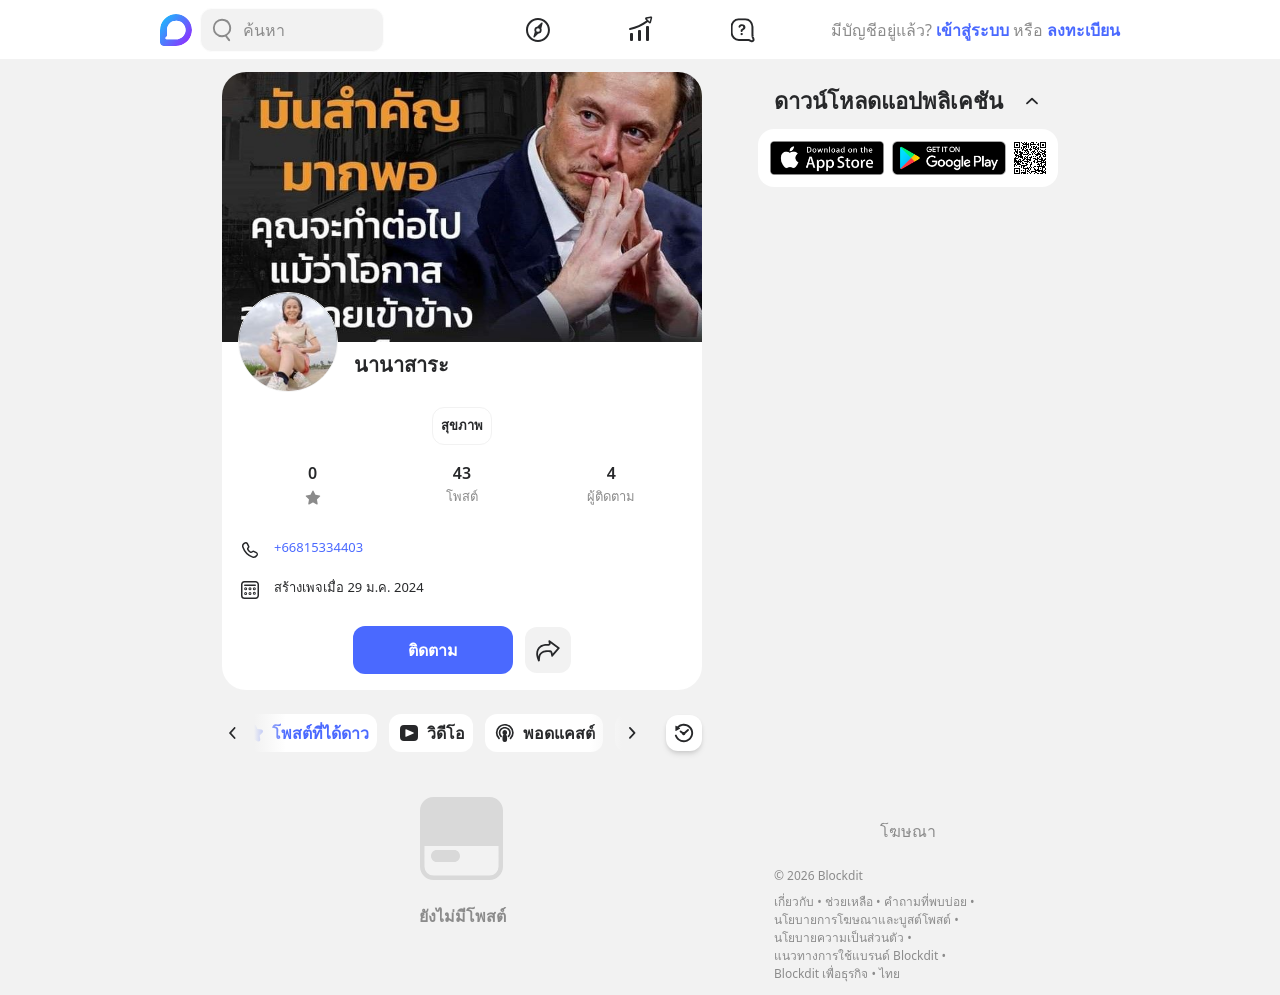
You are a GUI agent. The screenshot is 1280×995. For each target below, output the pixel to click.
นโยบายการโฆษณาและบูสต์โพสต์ (862, 919)
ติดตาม (433, 650)
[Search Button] (222, 30)
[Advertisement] (908, 511)
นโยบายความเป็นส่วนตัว (839, 937)
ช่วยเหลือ (849, 901)
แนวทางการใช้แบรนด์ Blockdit (856, 955)
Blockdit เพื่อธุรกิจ (821, 973)
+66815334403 (318, 547)
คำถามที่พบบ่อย (925, 901)
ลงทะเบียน (1083, 30)
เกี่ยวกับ (794, 901)
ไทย (889, 973)
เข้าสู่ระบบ (972, 30)
